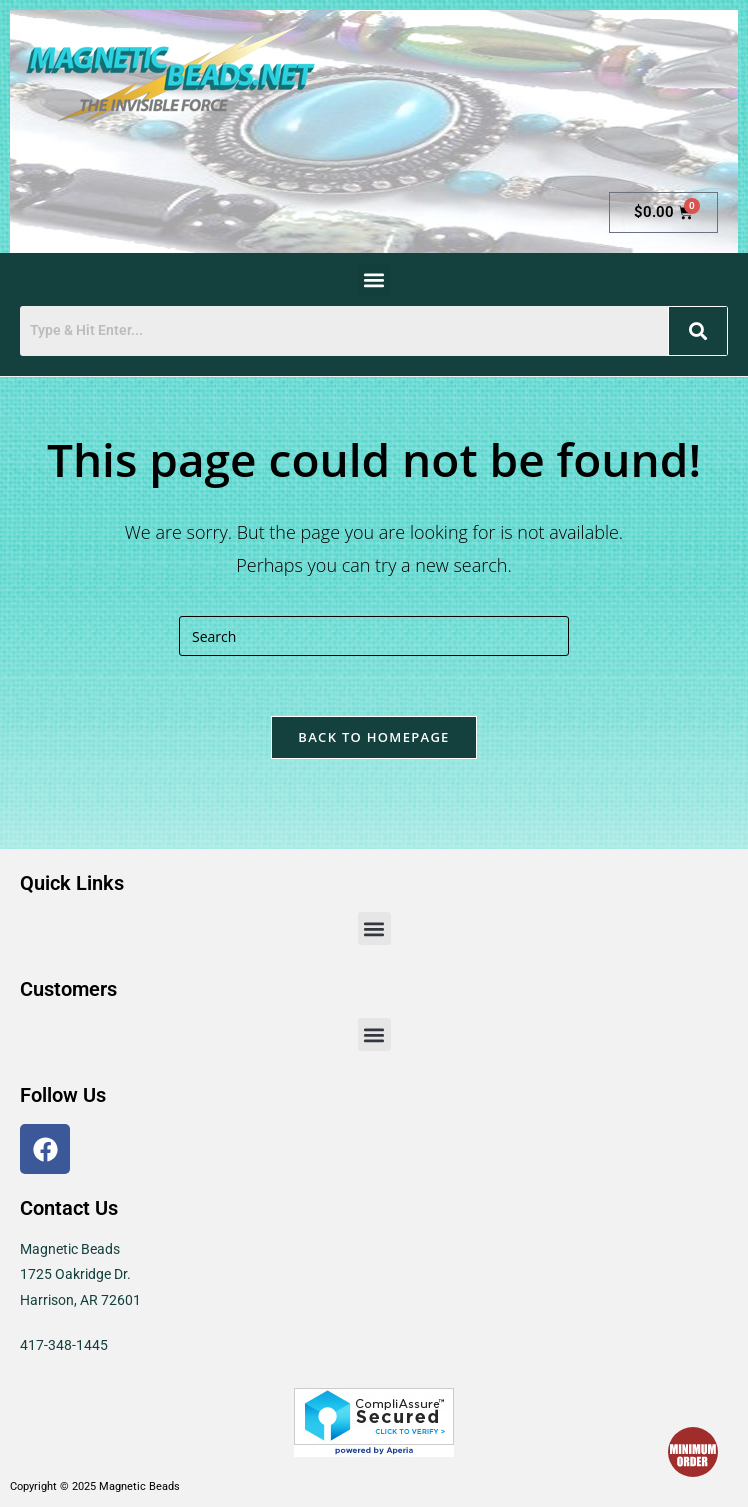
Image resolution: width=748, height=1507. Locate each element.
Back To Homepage (373, 737)
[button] (374, 279)
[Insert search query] (374, 636)
